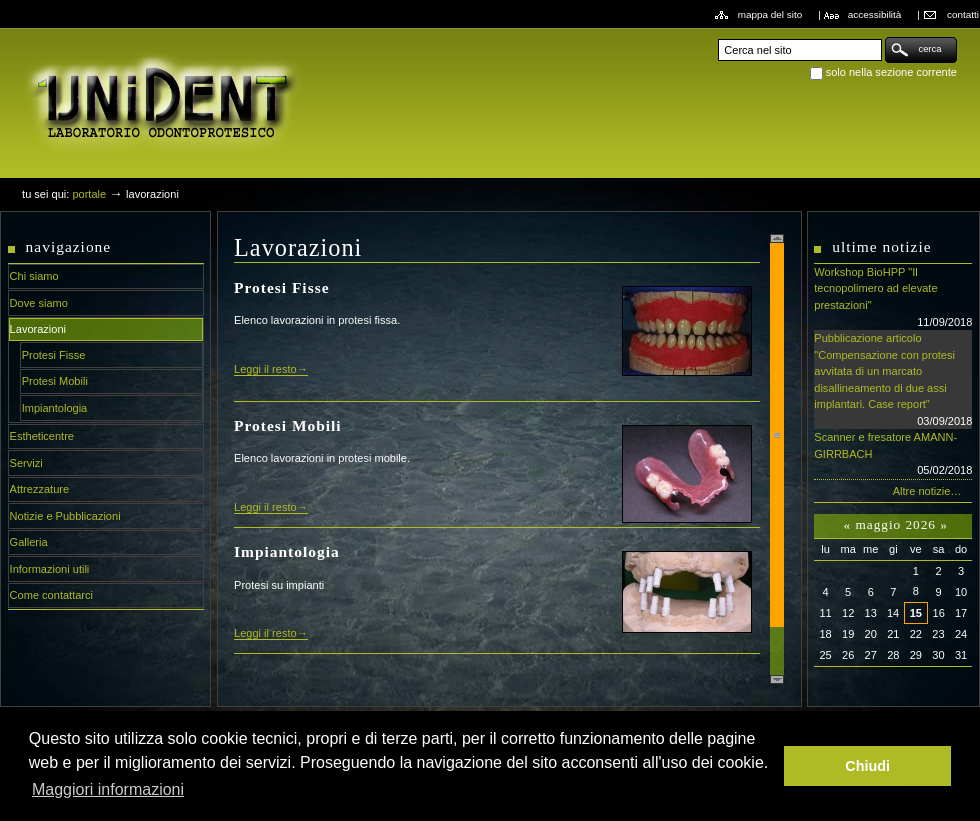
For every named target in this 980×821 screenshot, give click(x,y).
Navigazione (69, 246)
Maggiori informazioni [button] (108, 789)
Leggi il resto (265, 369)
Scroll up (777, 238)
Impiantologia (287, 551)
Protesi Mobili (288, 425)
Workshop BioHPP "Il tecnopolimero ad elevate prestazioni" (893, 298)
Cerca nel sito (717, 36)
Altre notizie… (927, 491)
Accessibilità (875, 14)
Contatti (963, 14)
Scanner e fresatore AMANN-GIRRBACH (893, 455)
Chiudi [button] (867, 766)
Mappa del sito (770, 14)
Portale (89, 194)
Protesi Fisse (281, 287)
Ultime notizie (881, 246)
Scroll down (777, 679)
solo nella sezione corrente (891, 72)
